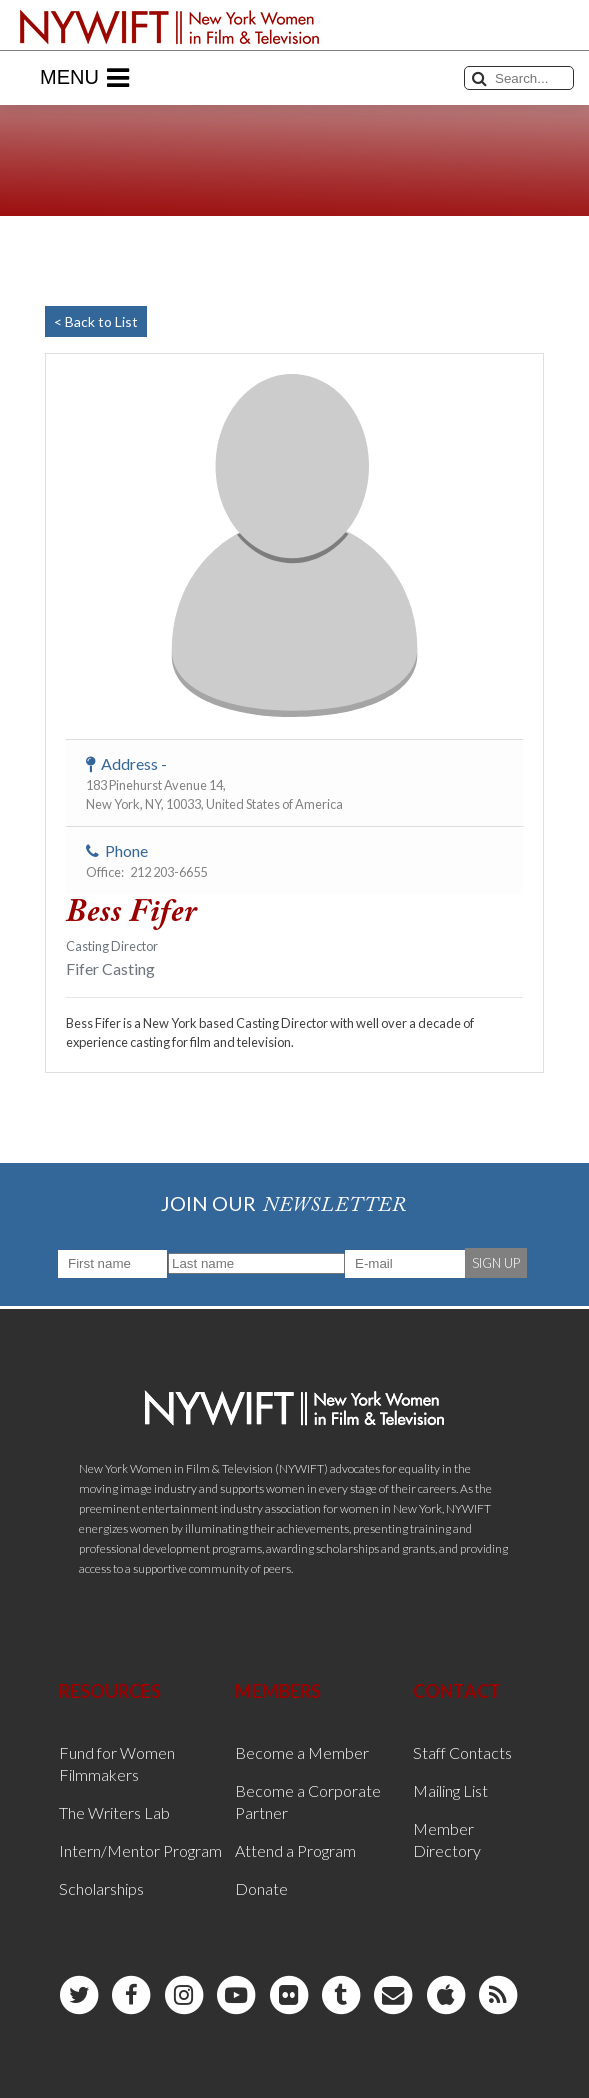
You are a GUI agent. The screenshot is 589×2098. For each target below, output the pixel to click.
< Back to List (96, 321)
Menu (84, 78)
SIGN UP (496, 1263)
